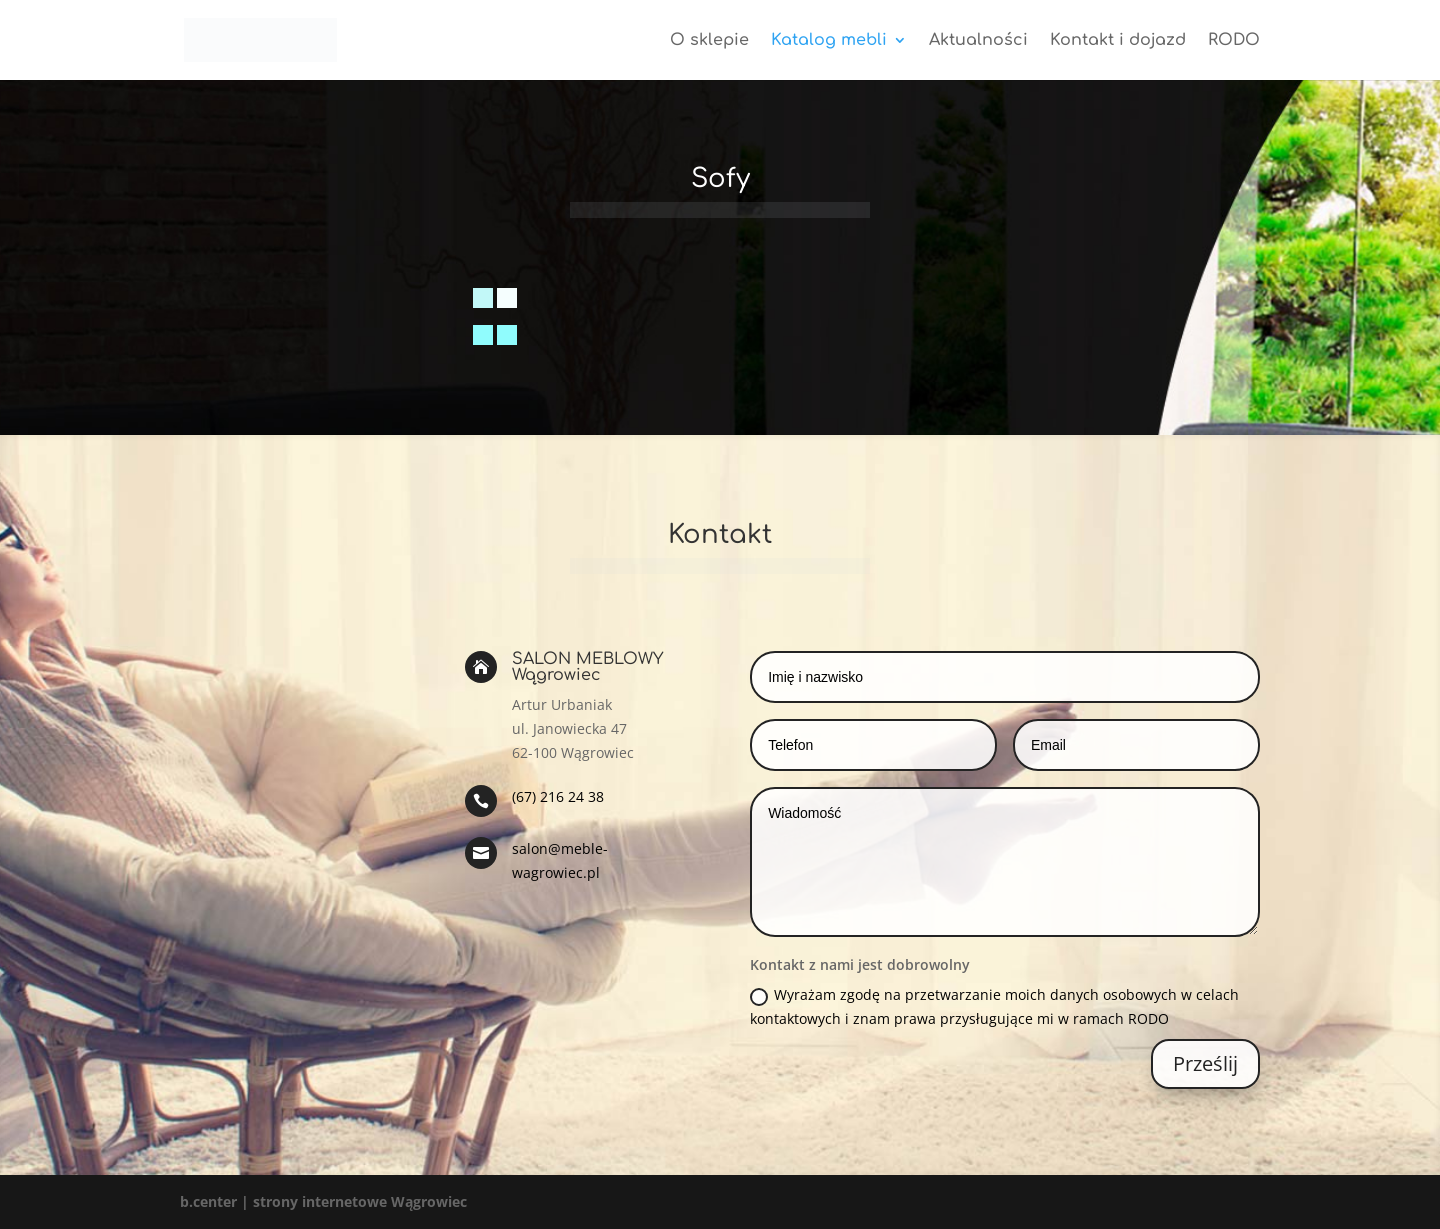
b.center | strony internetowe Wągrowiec (323, 1201)
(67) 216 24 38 (558, 796)
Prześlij (1205, 1063)
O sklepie (709, 41)
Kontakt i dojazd (1118, 41)
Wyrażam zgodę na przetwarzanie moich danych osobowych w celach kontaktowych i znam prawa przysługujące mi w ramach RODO (994, 1006)
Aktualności (978, 41)
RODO (1234, 41)
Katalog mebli (829, 41)
